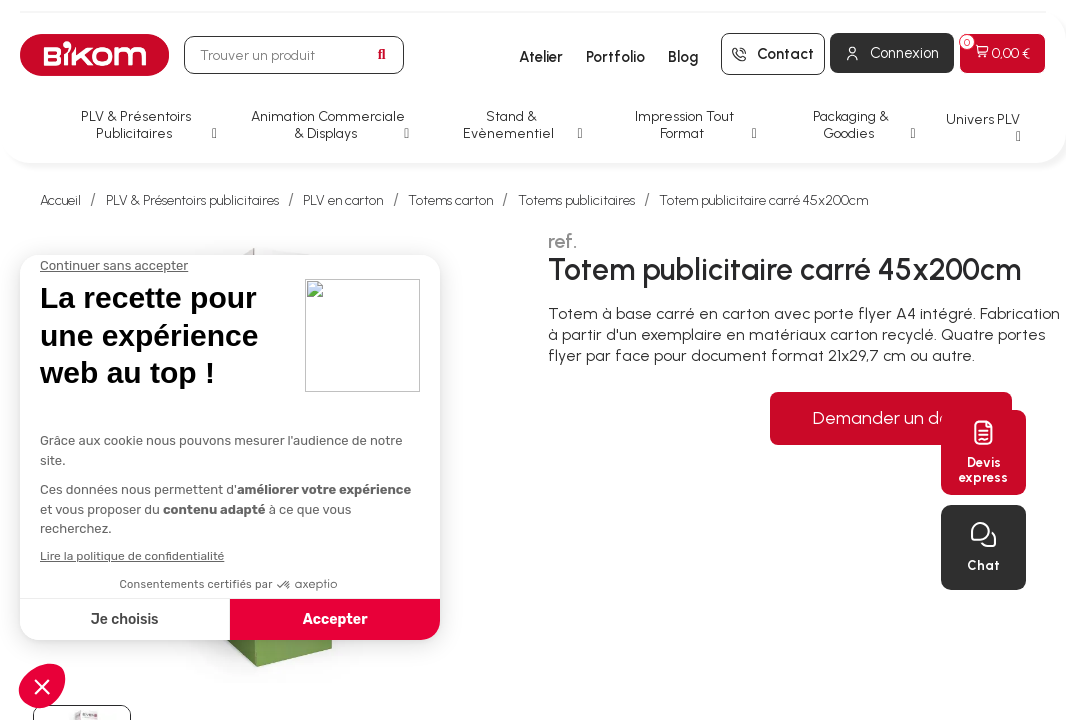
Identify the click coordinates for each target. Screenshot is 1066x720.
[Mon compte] (892, 53)
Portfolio (615, 57)
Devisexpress (983, 470)
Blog (683, 57)
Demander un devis (891, 418)
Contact (785, 54)
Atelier (541, 57)
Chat (983, 565)
